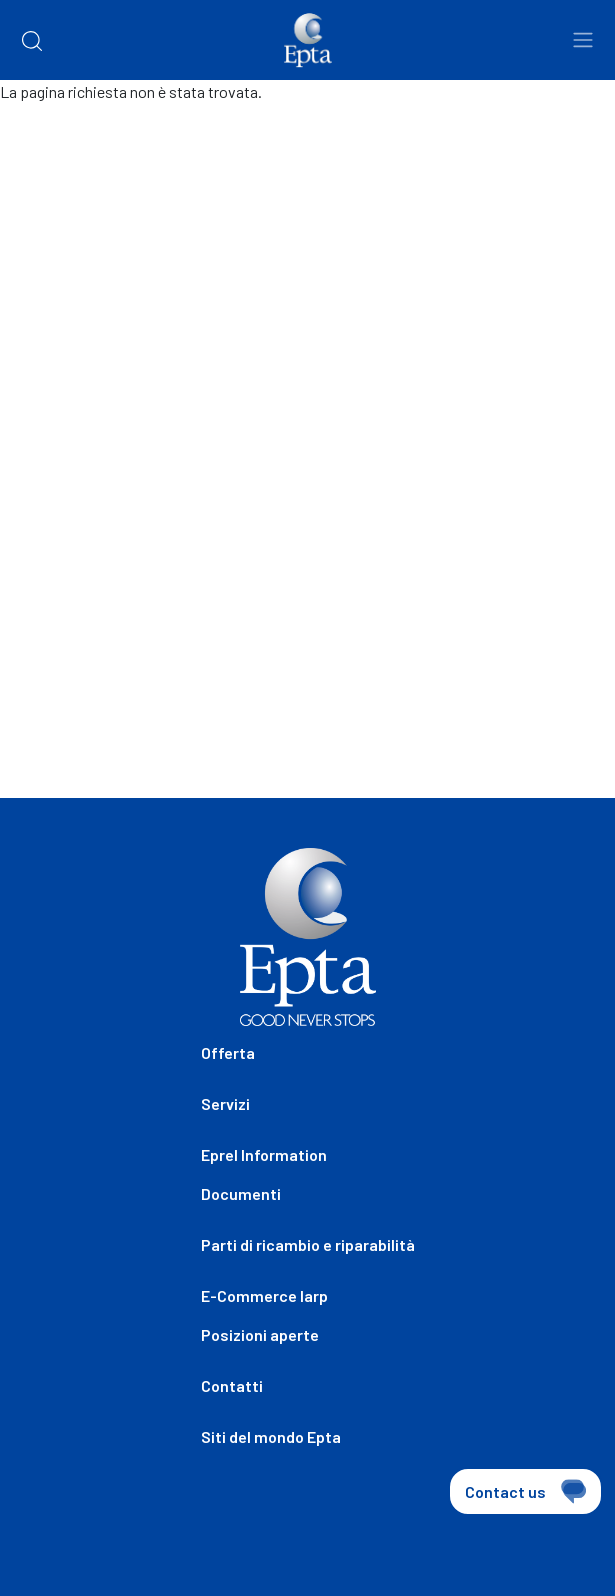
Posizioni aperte (260, 1334)
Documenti (241, 1193)
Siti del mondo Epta (271, 1436)
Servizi (225, 1103)
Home (37, 140)
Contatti (232, 1385)
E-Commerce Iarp (264, 1295)
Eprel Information (264, 1154)
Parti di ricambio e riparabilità (308, 1244)
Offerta (228, 1052)
